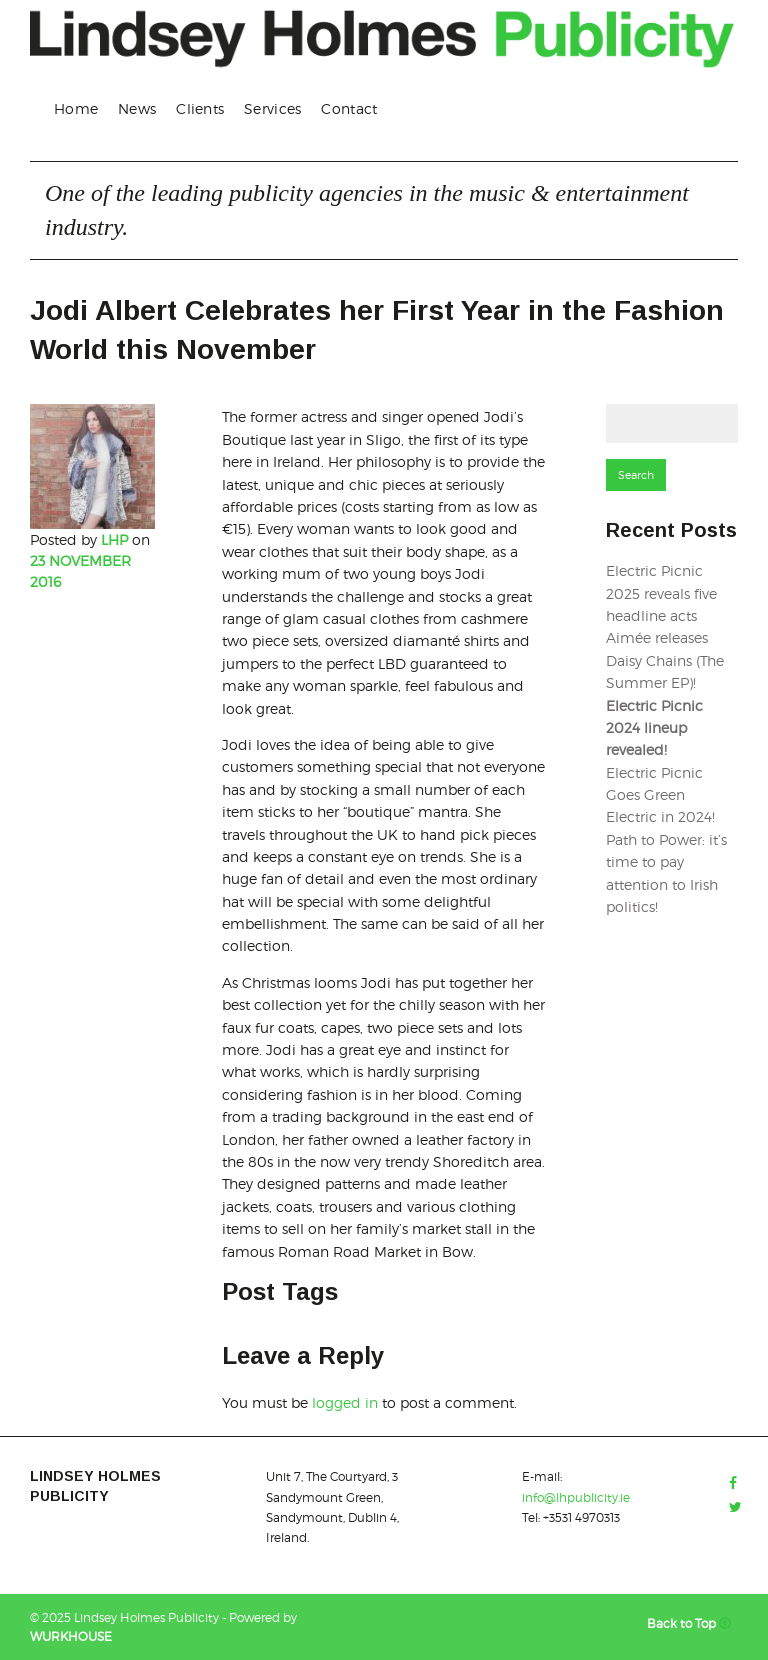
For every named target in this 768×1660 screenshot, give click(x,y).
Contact (349, 108)
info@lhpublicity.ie (576, 1497)
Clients (200, 108)
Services (272, 108)
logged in (345, 1402)
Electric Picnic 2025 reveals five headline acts (661, 593)
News (137, 108)
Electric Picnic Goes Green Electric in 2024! (660, 795)
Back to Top (692, 1623)
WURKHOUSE (71, 1636)
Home (76, 108)
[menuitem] (76, 109)
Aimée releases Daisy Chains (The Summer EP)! (665, 660)
